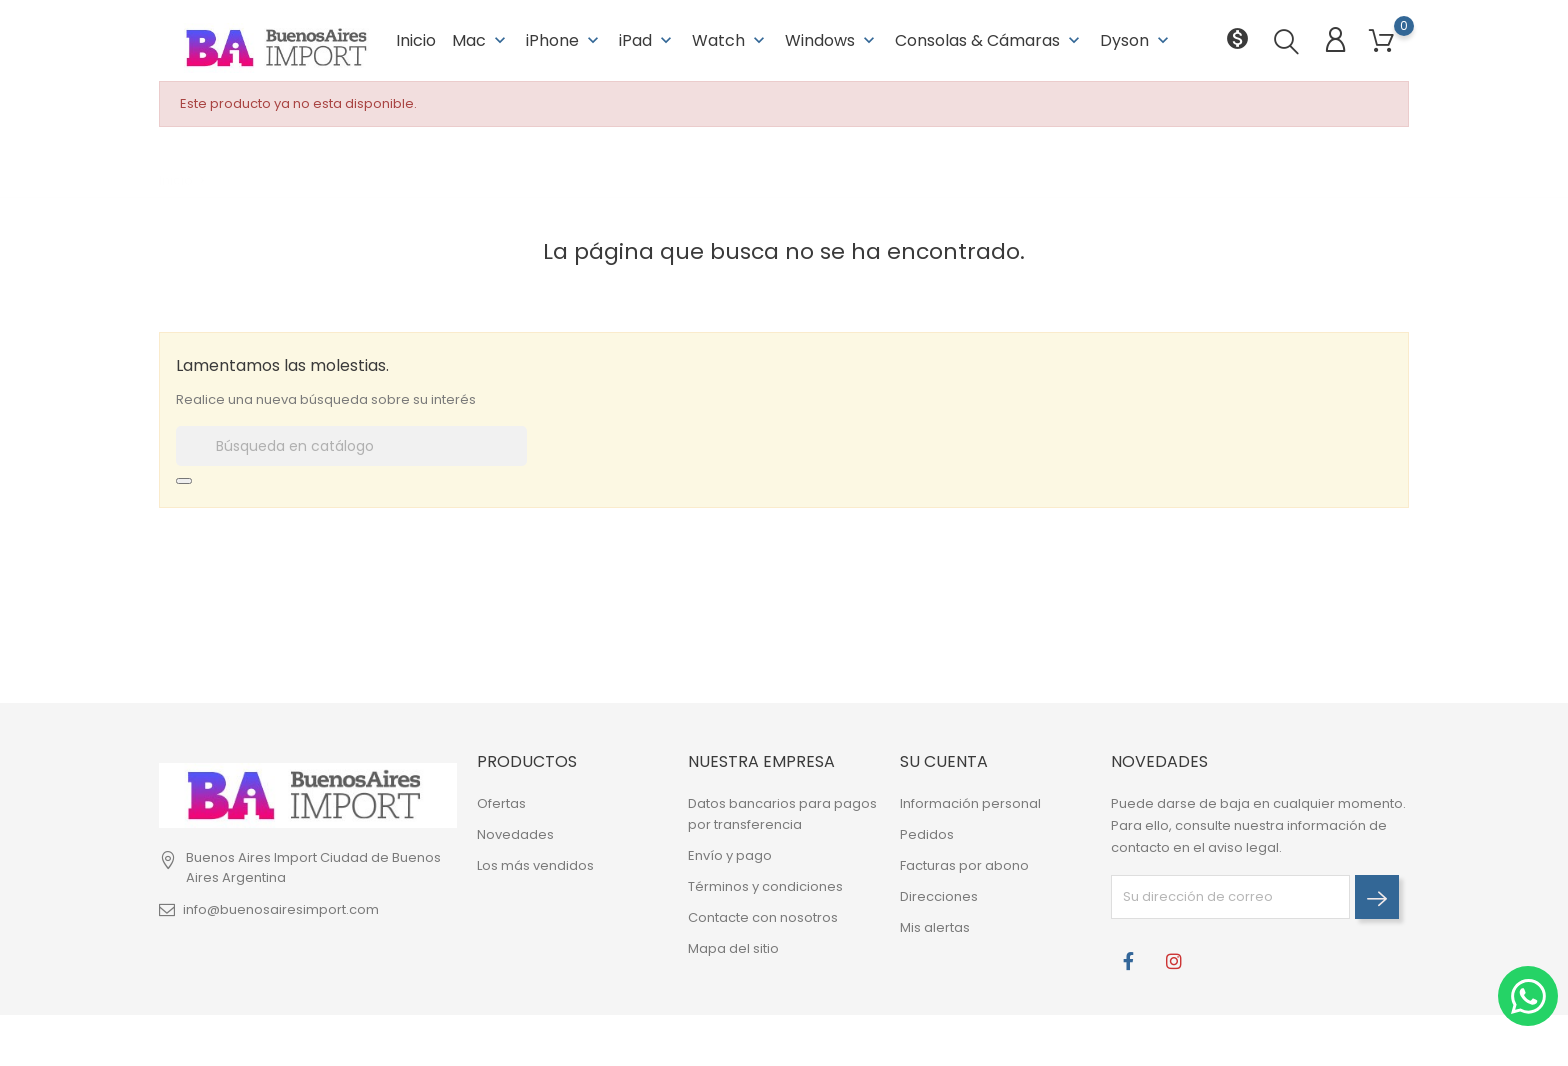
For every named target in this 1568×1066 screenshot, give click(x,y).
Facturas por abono (964, 865)
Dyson (1136, 39)
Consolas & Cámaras (989, 39)
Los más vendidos (535, 865)
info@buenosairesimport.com (281, 909)
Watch (730, 39)
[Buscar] (351, 446)
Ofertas (501, 803)
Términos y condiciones (765, 886)
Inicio (416, 39)
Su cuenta (944, 761)
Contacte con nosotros (763, 917)
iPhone (564, 39)
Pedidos (927, 834)
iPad (647, 39)
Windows (832, 39)
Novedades (515, 834)
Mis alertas (935, 927)
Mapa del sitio (733, 948)
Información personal (970, 803)
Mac (481, 39)
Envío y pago (730, 855)
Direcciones (939, 896)
